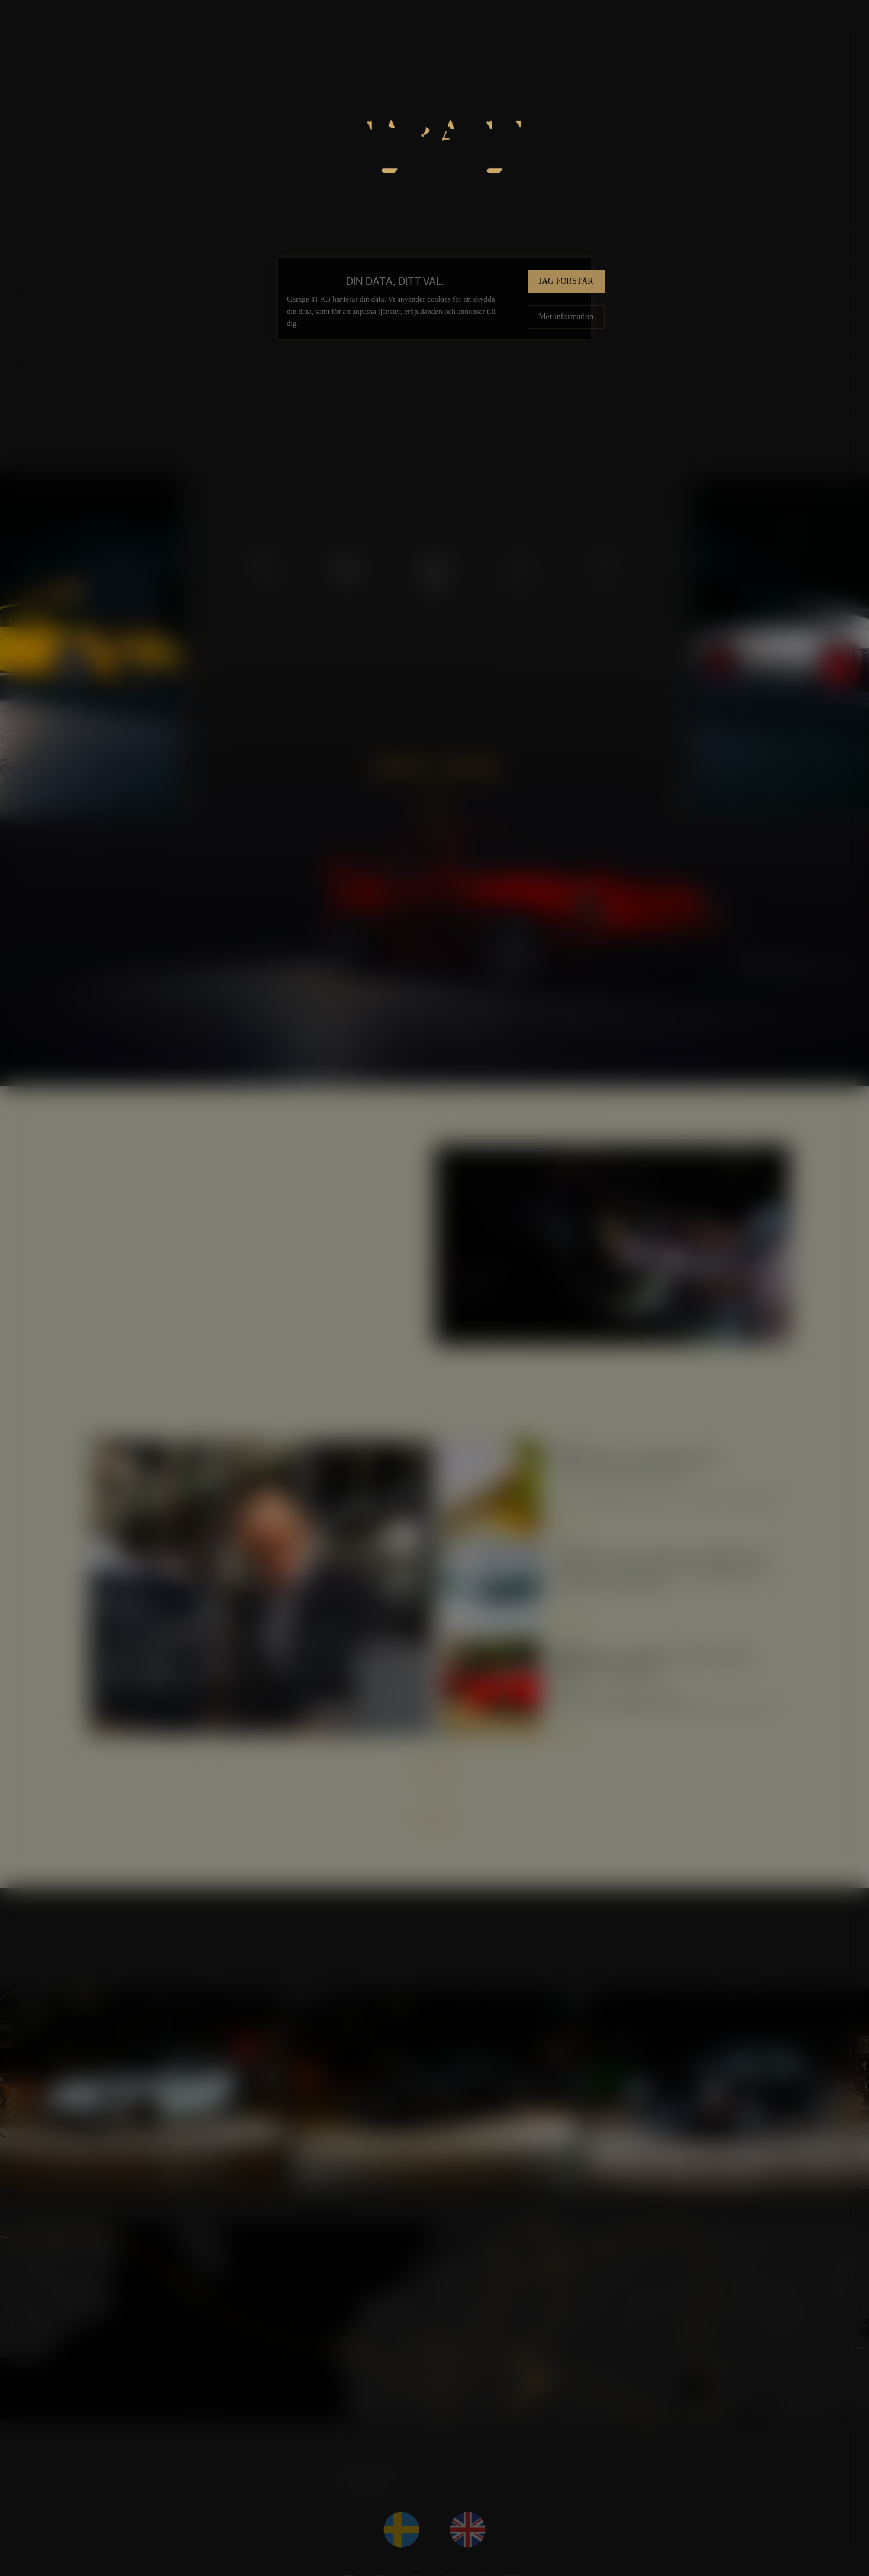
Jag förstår (566, 280)
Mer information (565, 316)
